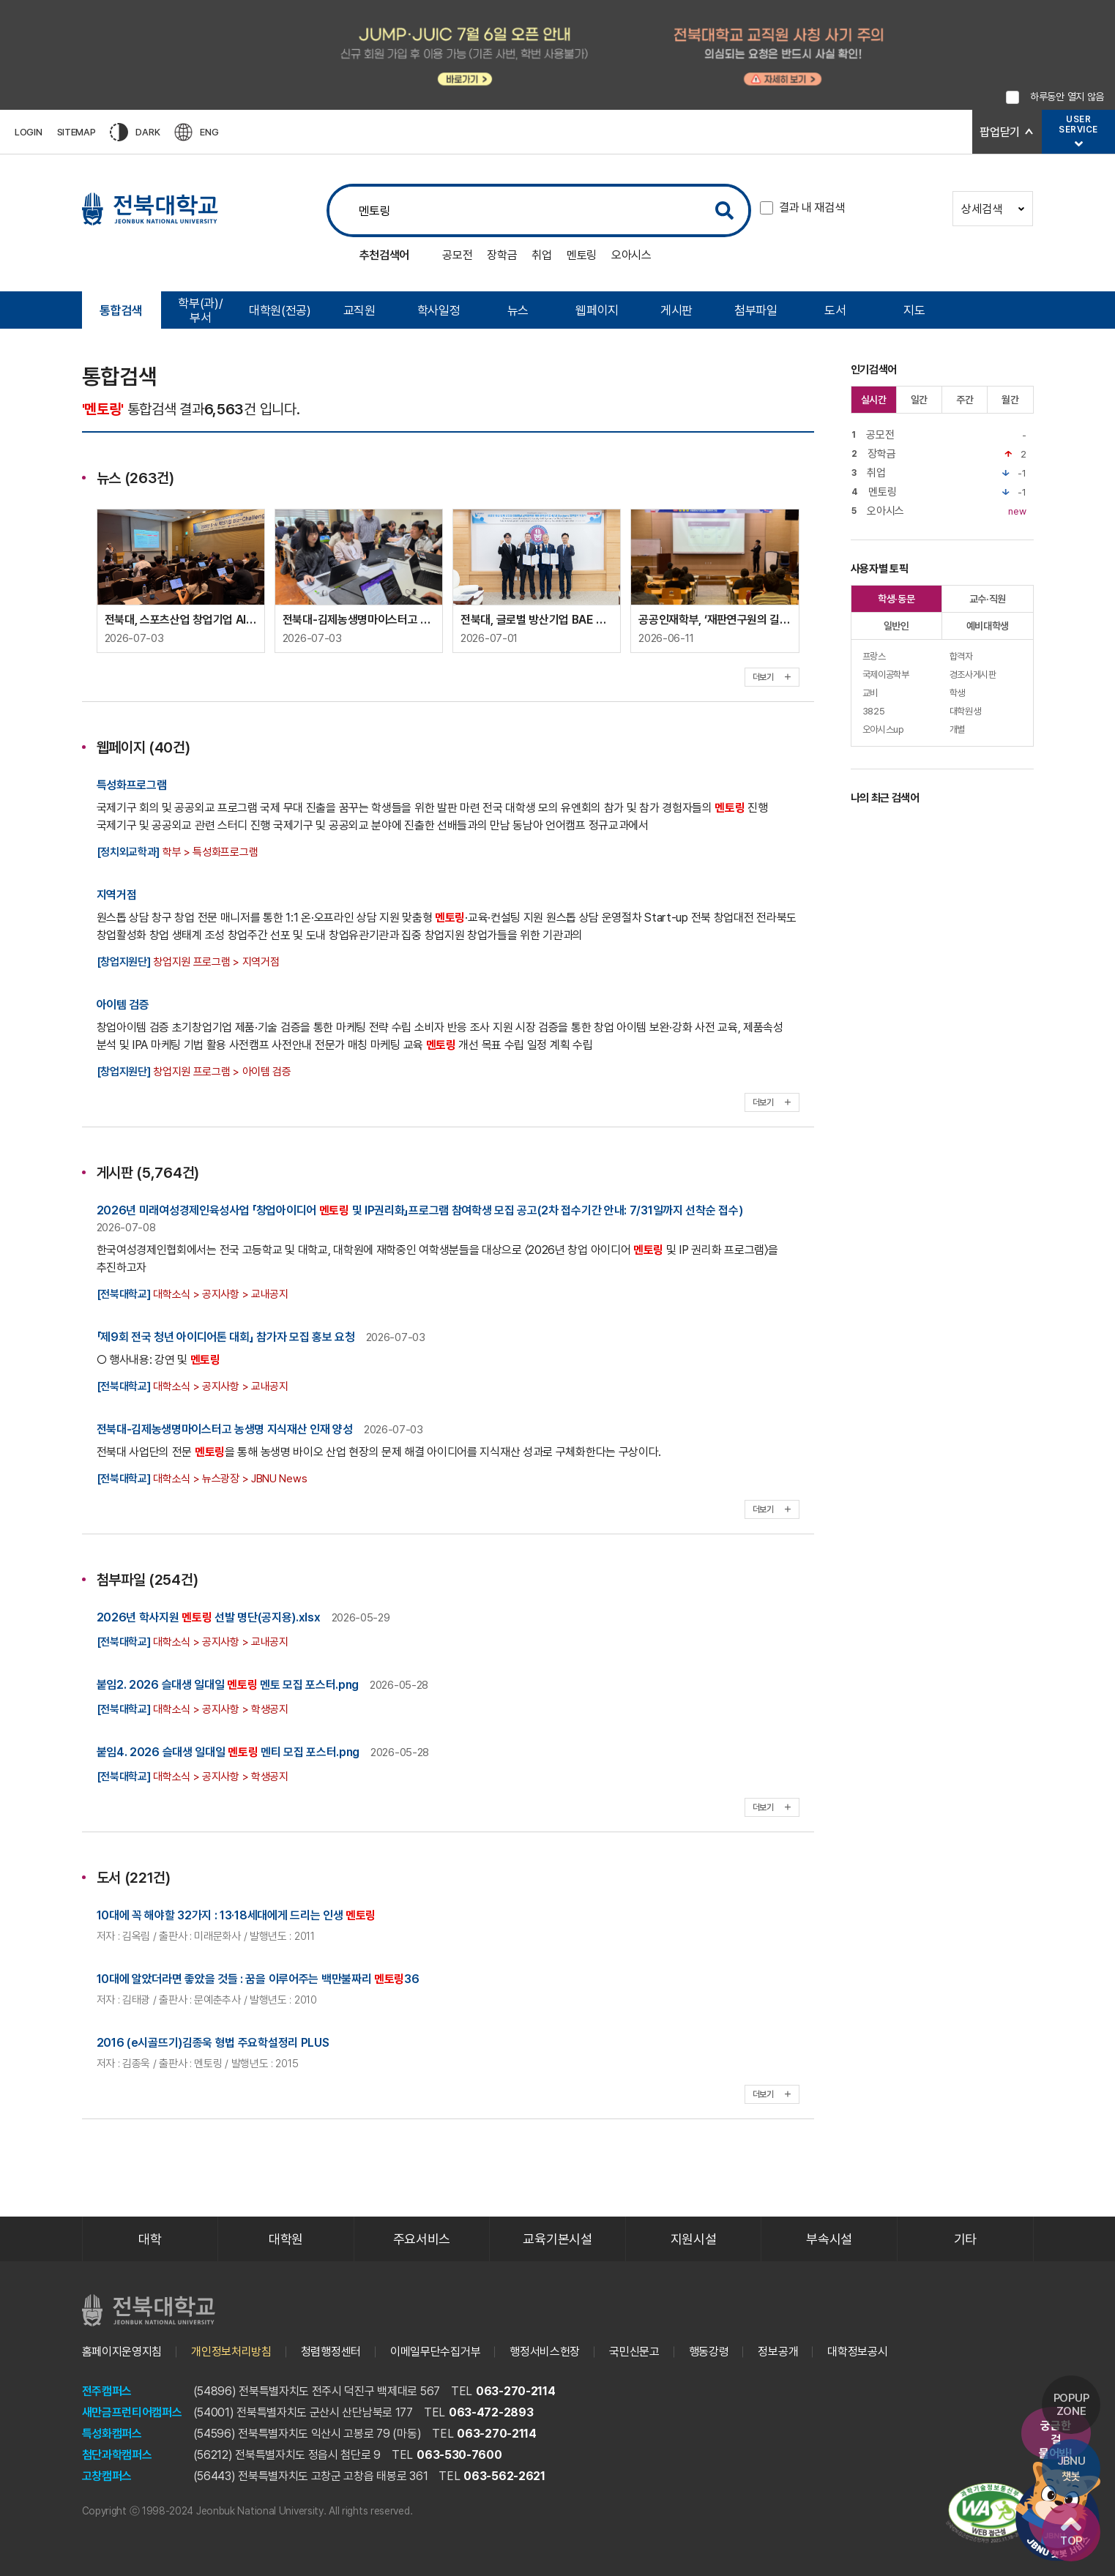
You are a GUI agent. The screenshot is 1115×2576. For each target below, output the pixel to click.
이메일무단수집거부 (435, 2352)
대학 (149, 2239)
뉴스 (518, 310)
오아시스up (883, 729)
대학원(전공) (280, 310)
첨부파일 (755, 310)
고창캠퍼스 (107, 2476)
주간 (964, 400)
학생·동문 (896, 599)
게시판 (676, 310)
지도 (914, 310)
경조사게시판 (973, 674)
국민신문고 (634, 2352)
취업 (541, 255)
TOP (1071, 2532)
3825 (873, 711)
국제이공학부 (885, 674)
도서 (835, 310)
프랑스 (874, 656)
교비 (870, 692)
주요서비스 (422, 2239)
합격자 (961, 656)
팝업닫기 (1000, 132)
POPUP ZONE (1071, 2405)
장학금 (502, 255)
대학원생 (965, 711)
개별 (957, 729)
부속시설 (829, 2239)
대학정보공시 (857, 2352)
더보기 (772, 677)
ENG (196, 132)
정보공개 (778, 2352)
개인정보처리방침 (231, 2352)
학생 (957, 692)
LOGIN (28, 132)
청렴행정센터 (331, 2352)
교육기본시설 (557, 2239)
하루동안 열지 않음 (1067, 96)
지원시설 (694, 2239)
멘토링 (582, 255)
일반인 (896, 626)
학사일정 (438, 310)
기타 (965, 2239)
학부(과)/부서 (200, 310)
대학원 (286, 2239)
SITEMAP (76, 132)
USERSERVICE (1078, 124)
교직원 (359, 310)
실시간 (874, 400)
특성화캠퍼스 (112, 2434)
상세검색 (992, 209)
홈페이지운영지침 (122, 2352)
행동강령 (709, 2352)
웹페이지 (597, 310)
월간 (1010, 400)
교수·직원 (988, 599)
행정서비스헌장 (545, 2352)
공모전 (457, 255)
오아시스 (631, 255)
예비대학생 (988, 626)
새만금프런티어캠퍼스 (132, 2412)
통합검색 (121, 310)
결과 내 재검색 (812, 207)
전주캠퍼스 (107, 2391)
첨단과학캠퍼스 (117, 2455)
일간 (919, 400)
